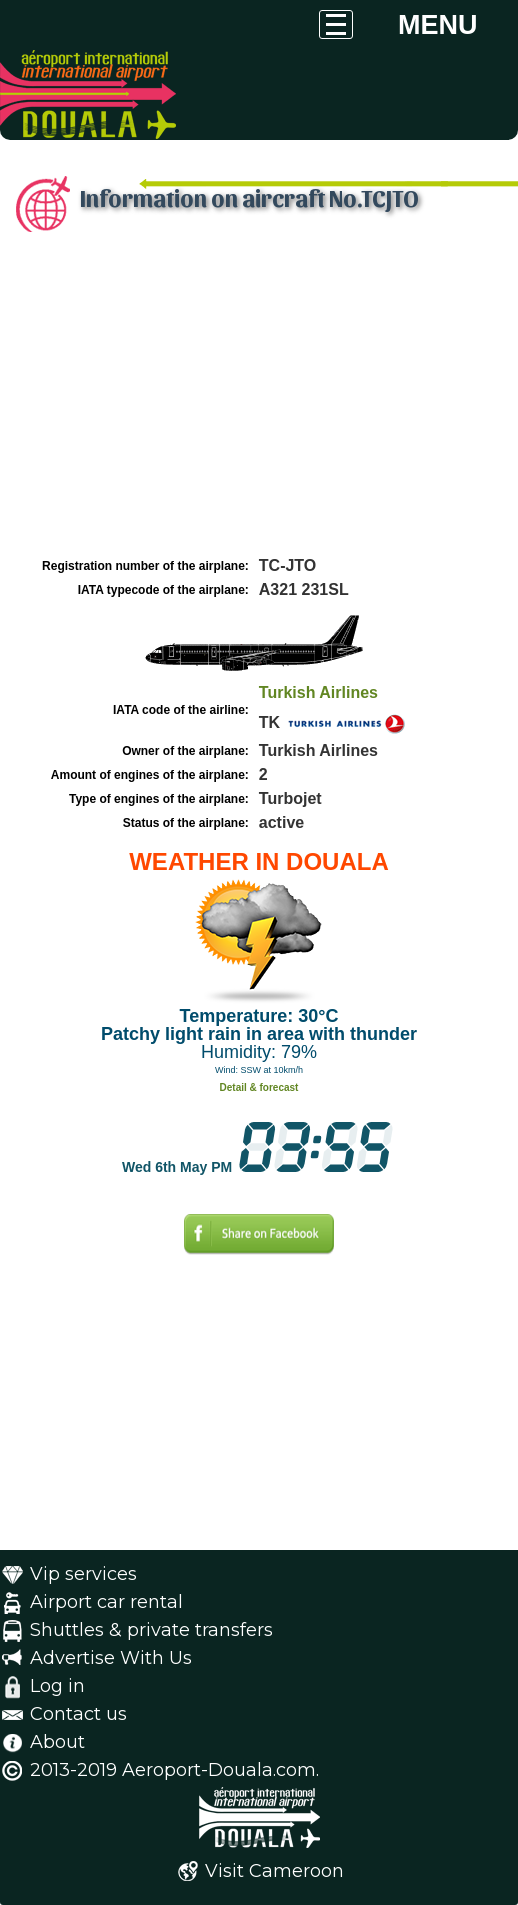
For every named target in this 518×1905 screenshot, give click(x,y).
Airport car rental (106, 1602)
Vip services (83, 1574)
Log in (57, 1686)
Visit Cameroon (274, 1871)
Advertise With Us (111, 1658)
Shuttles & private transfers (151, 1630)
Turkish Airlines (318, 692)
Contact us (78, 1714)
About (57, 1742)
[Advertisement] (259, 403)
